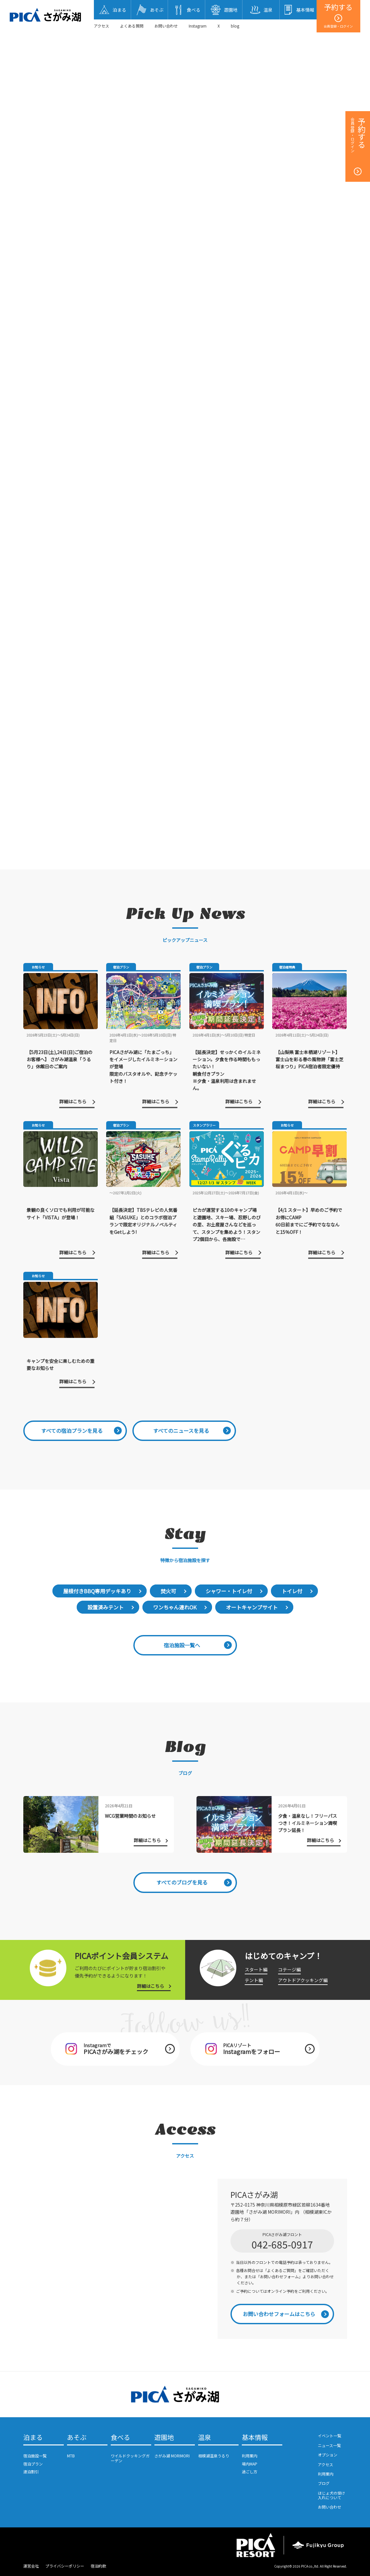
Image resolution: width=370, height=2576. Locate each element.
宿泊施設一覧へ (182, 1645)
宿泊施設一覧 (35, 2455)
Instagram (198, 26)
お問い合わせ (166, 26)
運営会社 (31, 2566)
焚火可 (168, 1591)
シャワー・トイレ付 (229, 1591)
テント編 (254, 1980)
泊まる (33, 2437)
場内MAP (249, 2463)
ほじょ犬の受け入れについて (331, 2495)
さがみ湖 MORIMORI (172, 2455)
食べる (120, 2437)
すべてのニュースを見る (181, 1430)
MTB (71, 2455)
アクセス (101, 26)
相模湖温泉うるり (213, 2455)
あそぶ (76, 2437)
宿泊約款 (98, 2566)
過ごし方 (249, 2471)
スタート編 (256, 1969)
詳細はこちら (150, 1986)
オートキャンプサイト (252, 1607)
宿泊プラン (33, 2463)
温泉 (204, 2437)
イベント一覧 (329, 2435)
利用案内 (249, 2455)
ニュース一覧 (329, 2445)
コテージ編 (289, 1969)
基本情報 (255, 2437)
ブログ (324, 2483)
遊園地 (164, 2437)
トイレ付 (292, 1591)
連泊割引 (31, 2471)
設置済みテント (105, 1607)
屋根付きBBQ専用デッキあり (97, 1591)
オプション (327, 2454)
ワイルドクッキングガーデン (130, 2458)
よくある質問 (131, 26)
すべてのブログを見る (181, 1882)
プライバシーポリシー (64, 2566)
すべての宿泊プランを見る (72, 1430)
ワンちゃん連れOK (174, 1607)
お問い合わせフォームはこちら (279, 2314)
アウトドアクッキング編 (303, 1980)
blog (235, 26)
